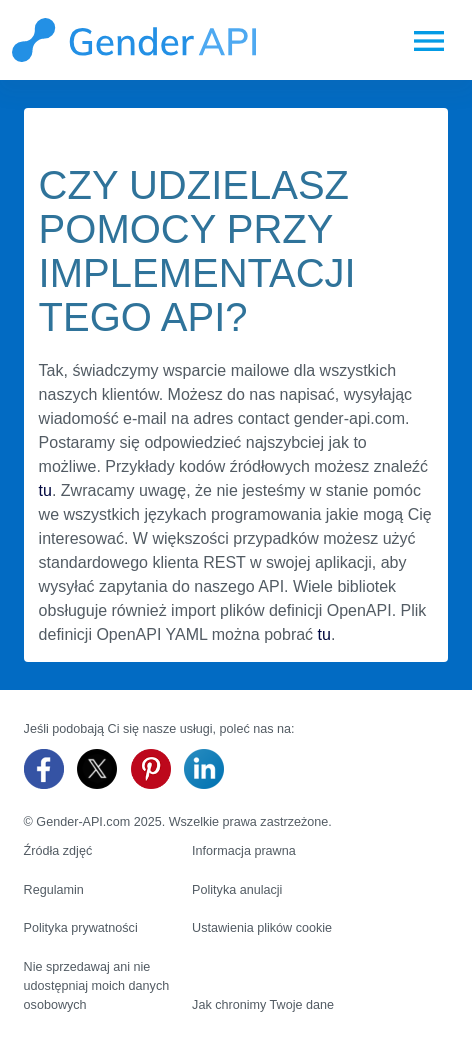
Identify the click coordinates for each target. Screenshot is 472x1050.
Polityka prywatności (81, 928)
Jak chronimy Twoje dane (263, 1005)
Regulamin (54, 890)
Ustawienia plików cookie (262, 928)
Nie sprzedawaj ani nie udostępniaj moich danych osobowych (97, 986)
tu (45, 490)
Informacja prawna (244, 851)
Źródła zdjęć (58, 851)
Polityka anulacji (237, 890)
